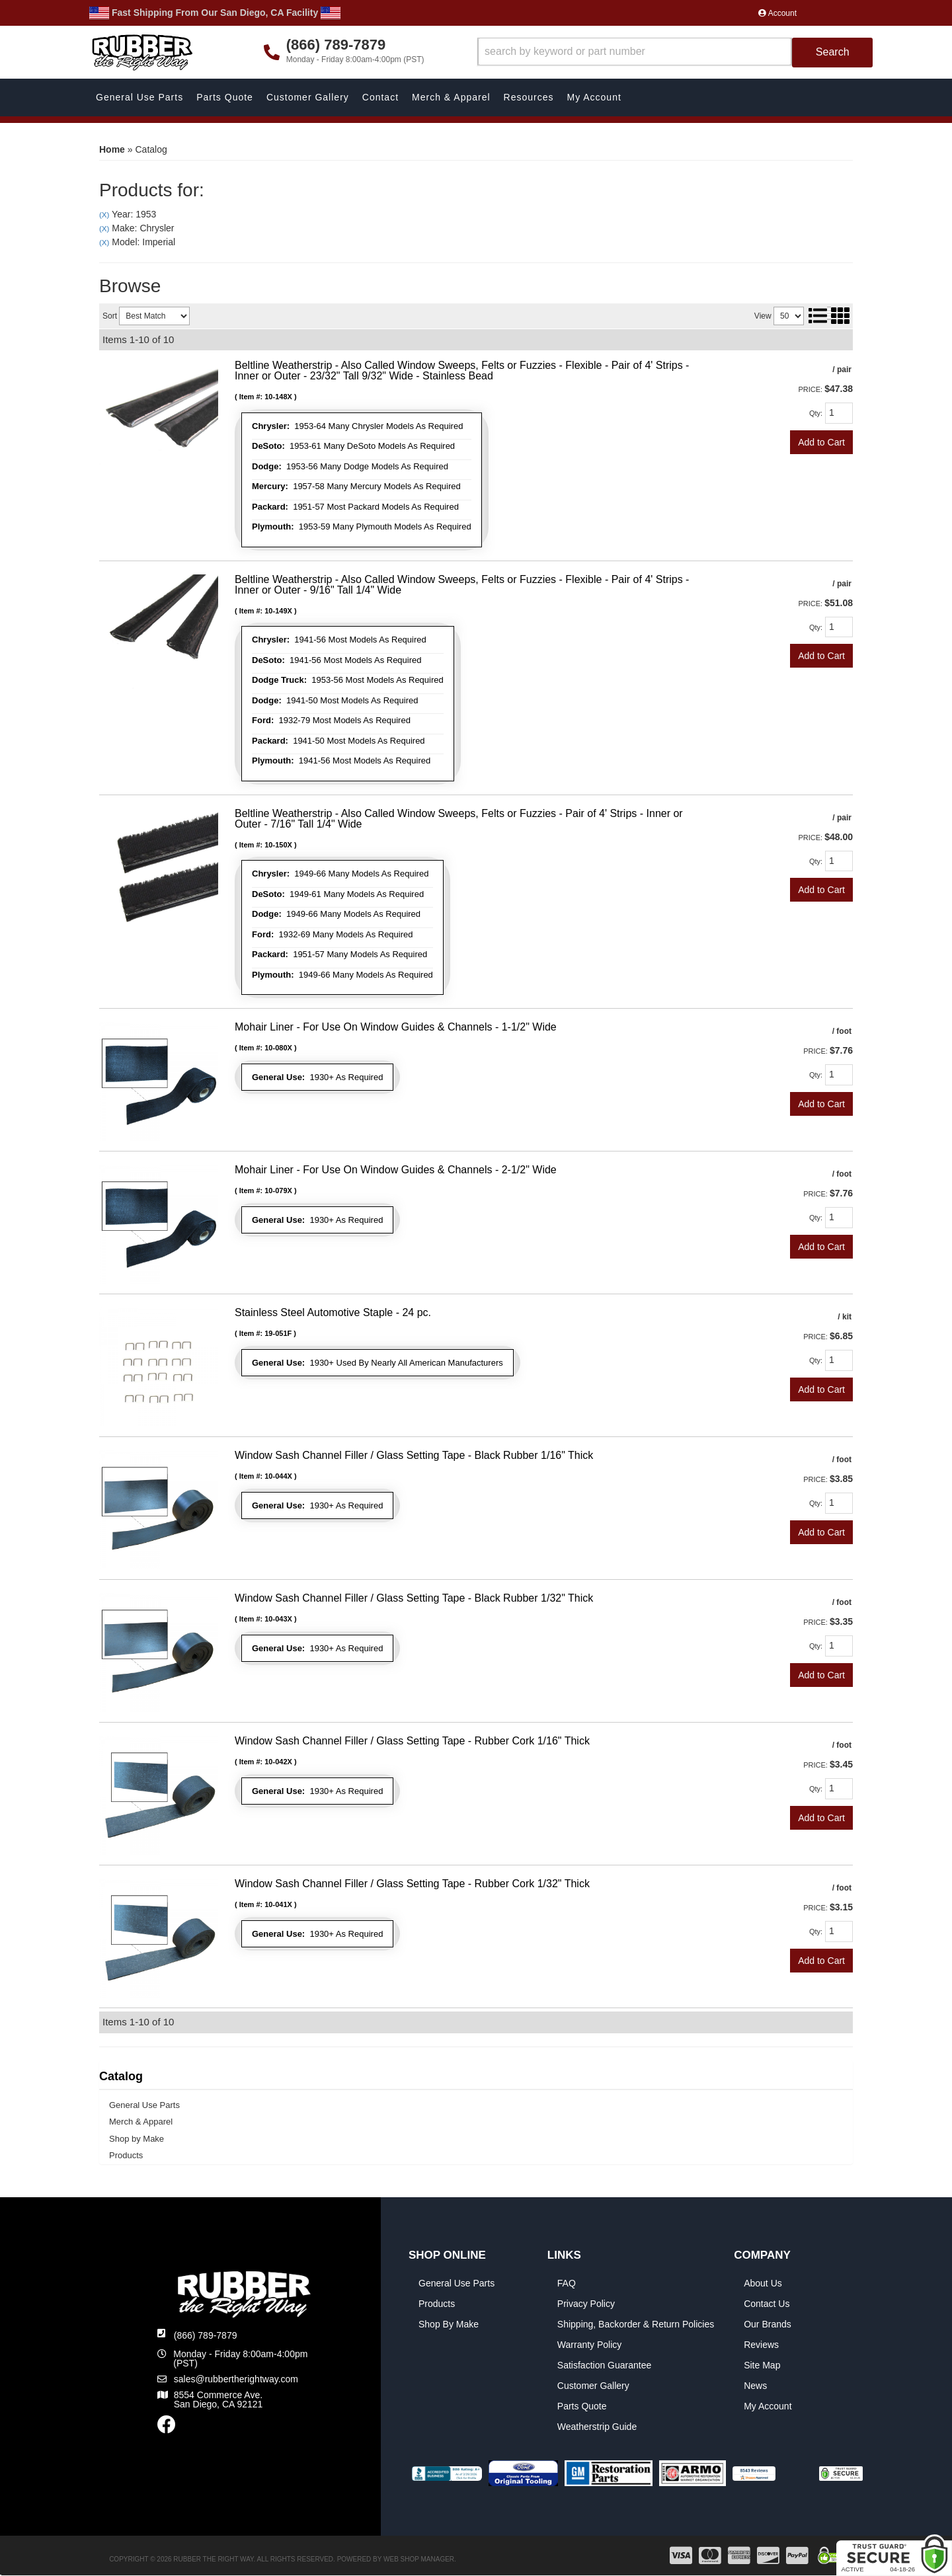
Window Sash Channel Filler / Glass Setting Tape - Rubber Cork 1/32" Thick (412, 1883)
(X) (104, 214)
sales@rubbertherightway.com (236, 2379)
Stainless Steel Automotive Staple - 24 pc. (333, 1312)
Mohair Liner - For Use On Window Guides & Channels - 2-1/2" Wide (396, 1169)
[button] (675, 52)
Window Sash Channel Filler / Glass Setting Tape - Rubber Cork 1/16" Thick (412, 1740)
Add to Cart (821, 442)
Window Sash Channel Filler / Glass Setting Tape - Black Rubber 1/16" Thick (414, 1455)
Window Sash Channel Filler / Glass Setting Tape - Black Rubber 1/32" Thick (414, 1598)
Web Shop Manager (418, 2559)
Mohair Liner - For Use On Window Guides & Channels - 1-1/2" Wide (396, 1027)
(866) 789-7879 (205, 2335)
